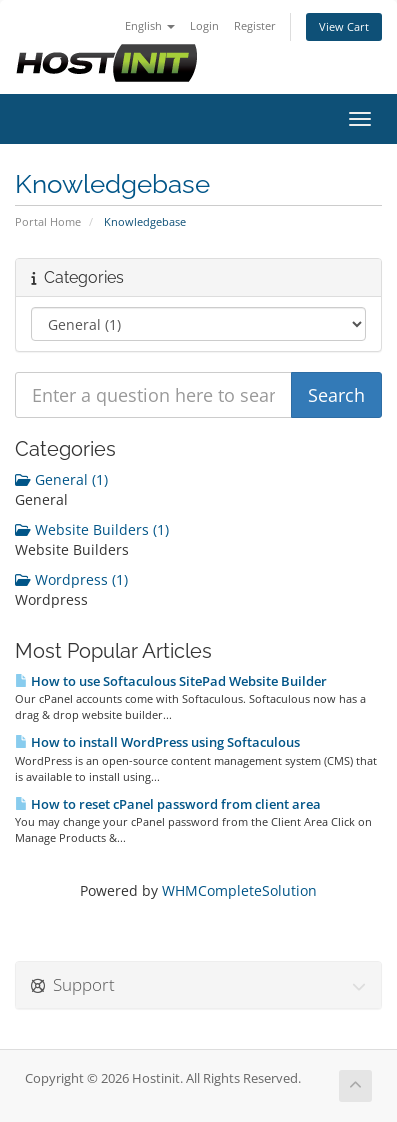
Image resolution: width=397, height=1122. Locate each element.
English (150, 25)
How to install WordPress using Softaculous (157, 742)
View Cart (344, 26)
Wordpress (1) (71, 579)
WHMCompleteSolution (239, 890)
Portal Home (48, 221)
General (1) (61, 479)
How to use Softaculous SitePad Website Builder (171, 681)
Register (255, 25)
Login (204, 25)
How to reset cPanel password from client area (168, 804)
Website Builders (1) (92, 529)
